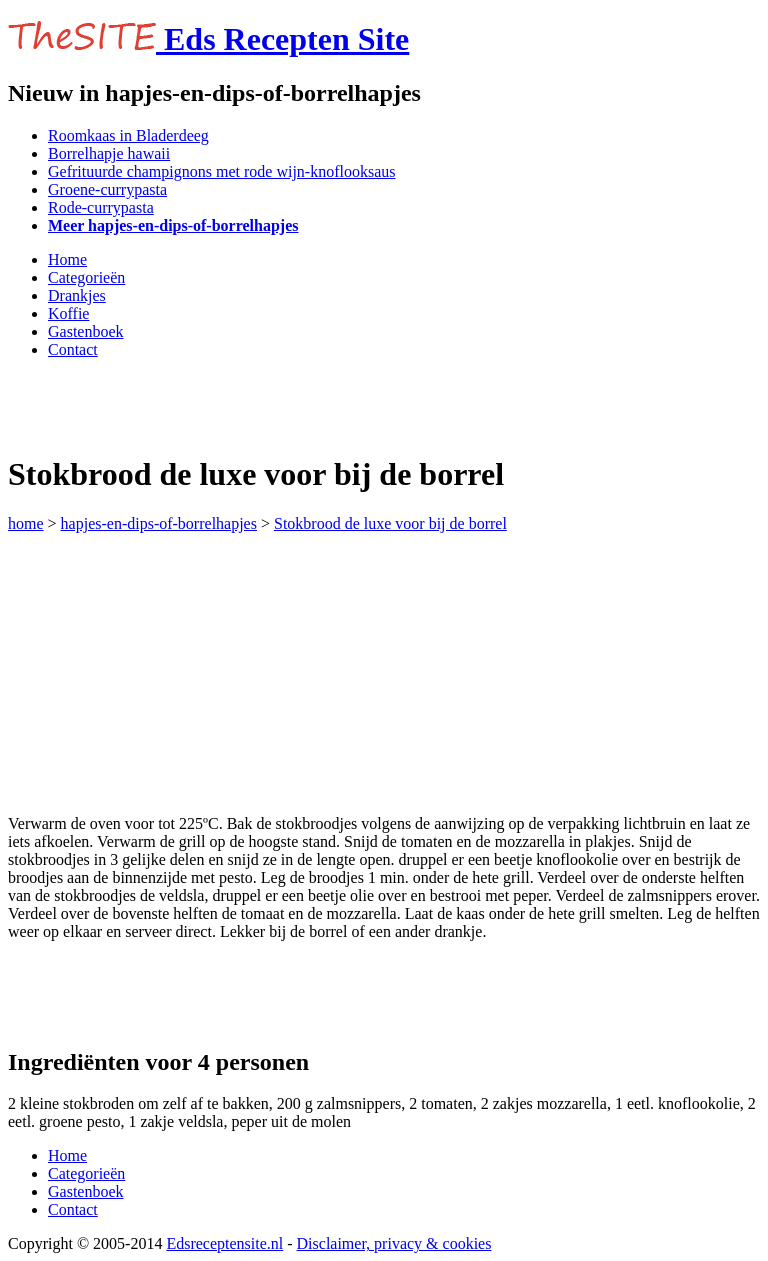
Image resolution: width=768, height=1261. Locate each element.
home (26, 523)
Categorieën (86, 277)
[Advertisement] (242, 405)
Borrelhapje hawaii (109, 153)
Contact (73, 349)
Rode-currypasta (101, 207)
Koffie (68, 313)
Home (67, 259)
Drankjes (77, 295)
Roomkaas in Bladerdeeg (128, 135)
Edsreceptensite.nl (224, 1243)
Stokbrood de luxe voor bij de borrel (390, 523)
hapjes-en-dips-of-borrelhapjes (159, 523)
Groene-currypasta (107, 189)
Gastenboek (86, 331)
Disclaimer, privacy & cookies (394, 1243)
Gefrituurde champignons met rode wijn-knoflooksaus (221, 171)
